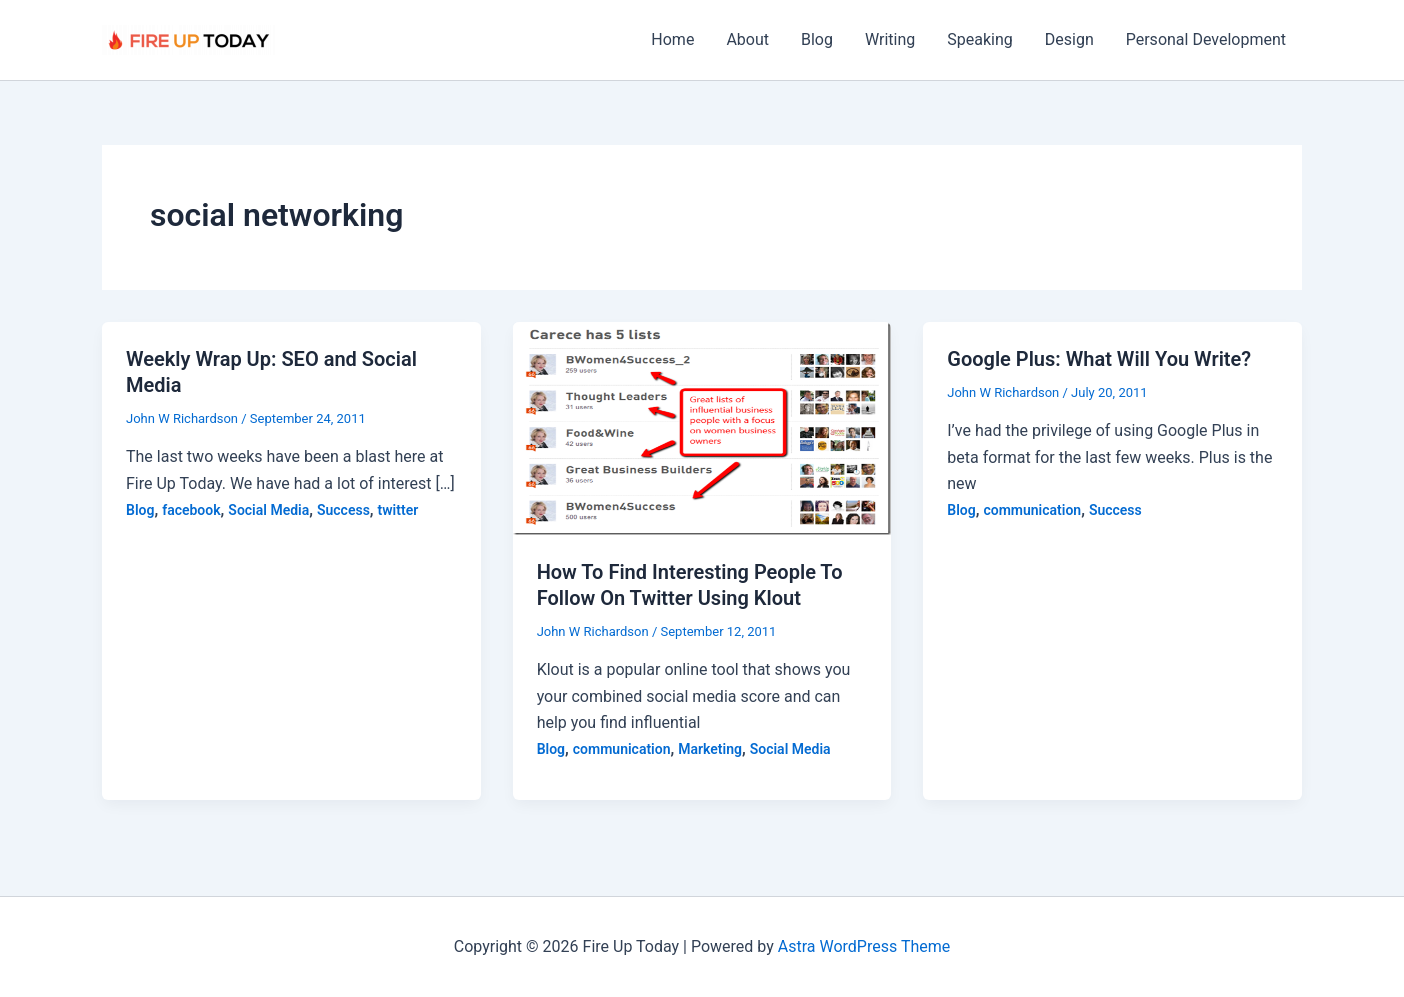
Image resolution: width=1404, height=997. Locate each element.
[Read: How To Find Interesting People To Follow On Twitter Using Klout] (702, 427)
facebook (191, 510)
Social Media (268, 510)
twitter (398, 510)
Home (672, 39)
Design (1069, 39)
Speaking (980, 39)
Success (343, 510)
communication (622, 749)
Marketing (710, 749)
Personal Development (1206, 39)
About (747, 39)
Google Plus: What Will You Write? (1099, 359)
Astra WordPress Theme (864, 946)
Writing (890, 39)
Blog (817, 39)
